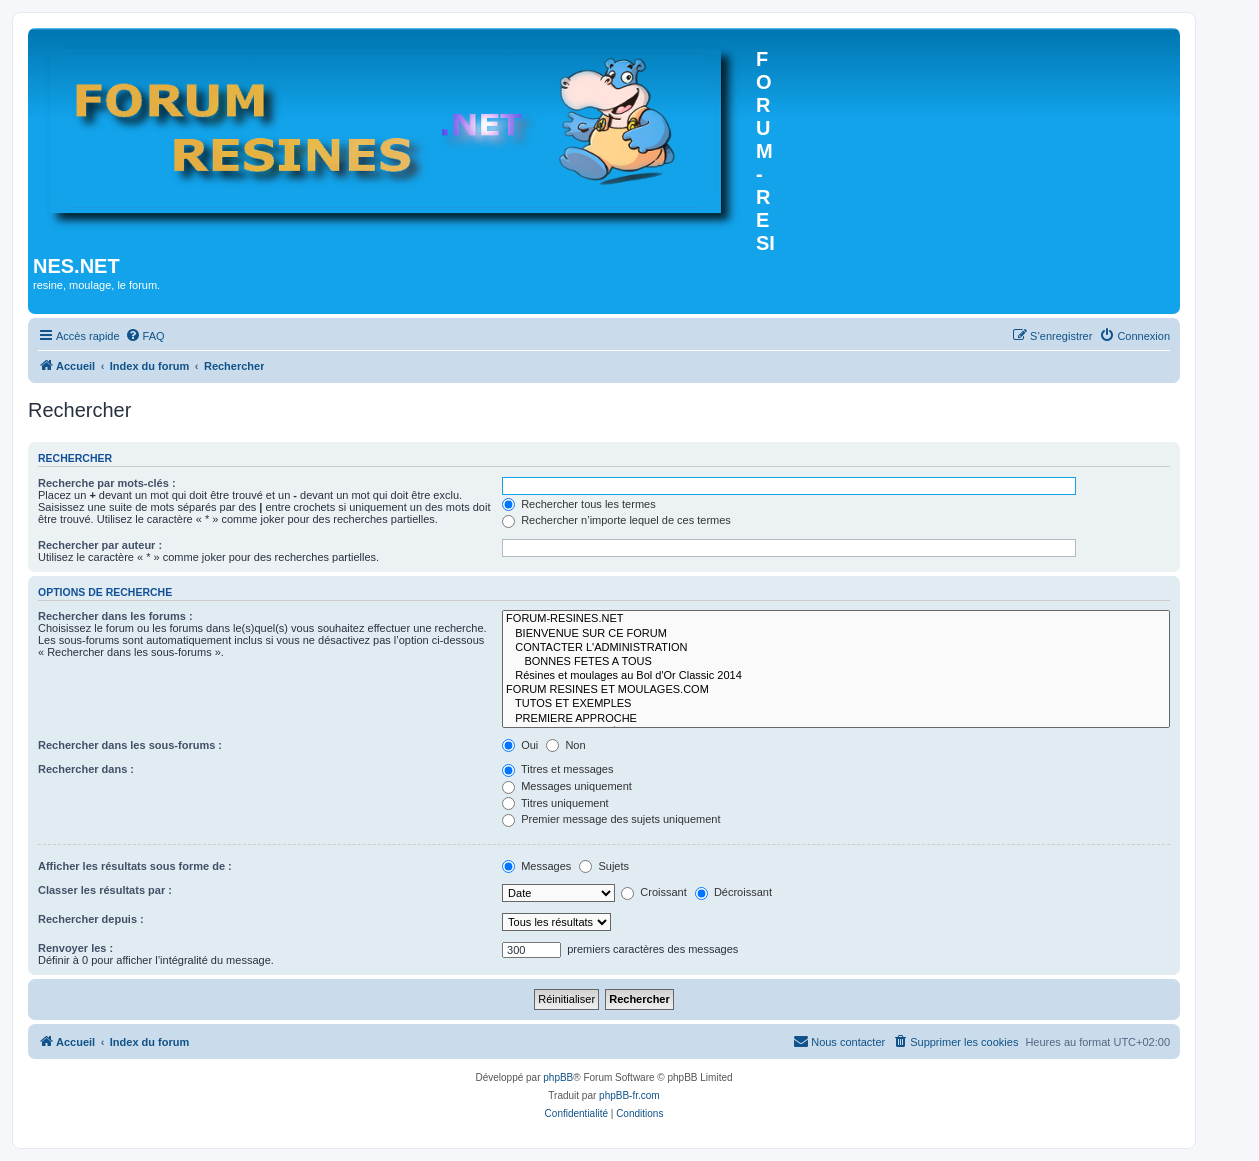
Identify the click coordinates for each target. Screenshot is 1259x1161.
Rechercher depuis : (91, 919)
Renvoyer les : (75, 948)
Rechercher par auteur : (100, 545)
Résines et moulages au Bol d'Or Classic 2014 (836, 676)
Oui (520, 745)
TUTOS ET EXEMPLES (836, 704)
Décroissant (733, 892)
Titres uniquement (555, 803)
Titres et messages (557, 769)
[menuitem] (145, 336)
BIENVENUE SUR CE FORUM (836, 634)
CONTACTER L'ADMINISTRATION (836, 648)
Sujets (604, 866)
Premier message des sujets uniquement (611, 819)
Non (565, 745)
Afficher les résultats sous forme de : (135, 866)
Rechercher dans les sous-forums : (130, 745)
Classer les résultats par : (105, 890)
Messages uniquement (567, 786)
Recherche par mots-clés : (107, 483)
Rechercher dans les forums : (115, 616)
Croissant (654, 892)
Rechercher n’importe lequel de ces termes (616, 520)
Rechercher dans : (86, 769)
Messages (536, 866)
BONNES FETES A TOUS (836, 662)
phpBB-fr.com (629, 1095)
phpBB (558, 1077)
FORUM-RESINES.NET (836, 619)
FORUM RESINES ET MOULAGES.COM (836, 690)
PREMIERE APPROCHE (836, 719)
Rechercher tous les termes (579, 504)
